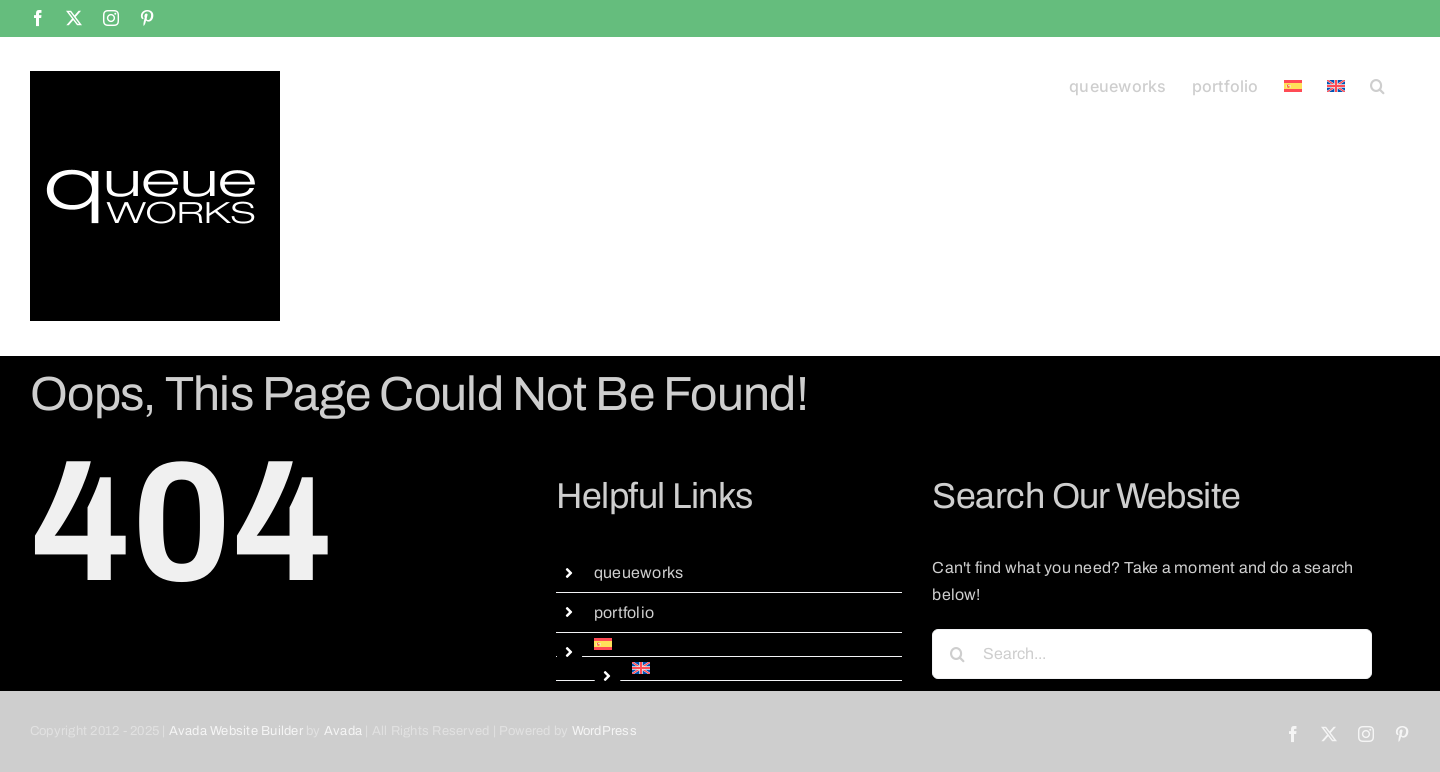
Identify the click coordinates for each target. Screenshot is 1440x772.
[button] (1377, 84)
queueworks (638, 572)
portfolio (624, 612)
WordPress (604, 731)
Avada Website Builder (236, 731)
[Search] (957, 654)
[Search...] (1152, 654)
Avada (343, 731)
